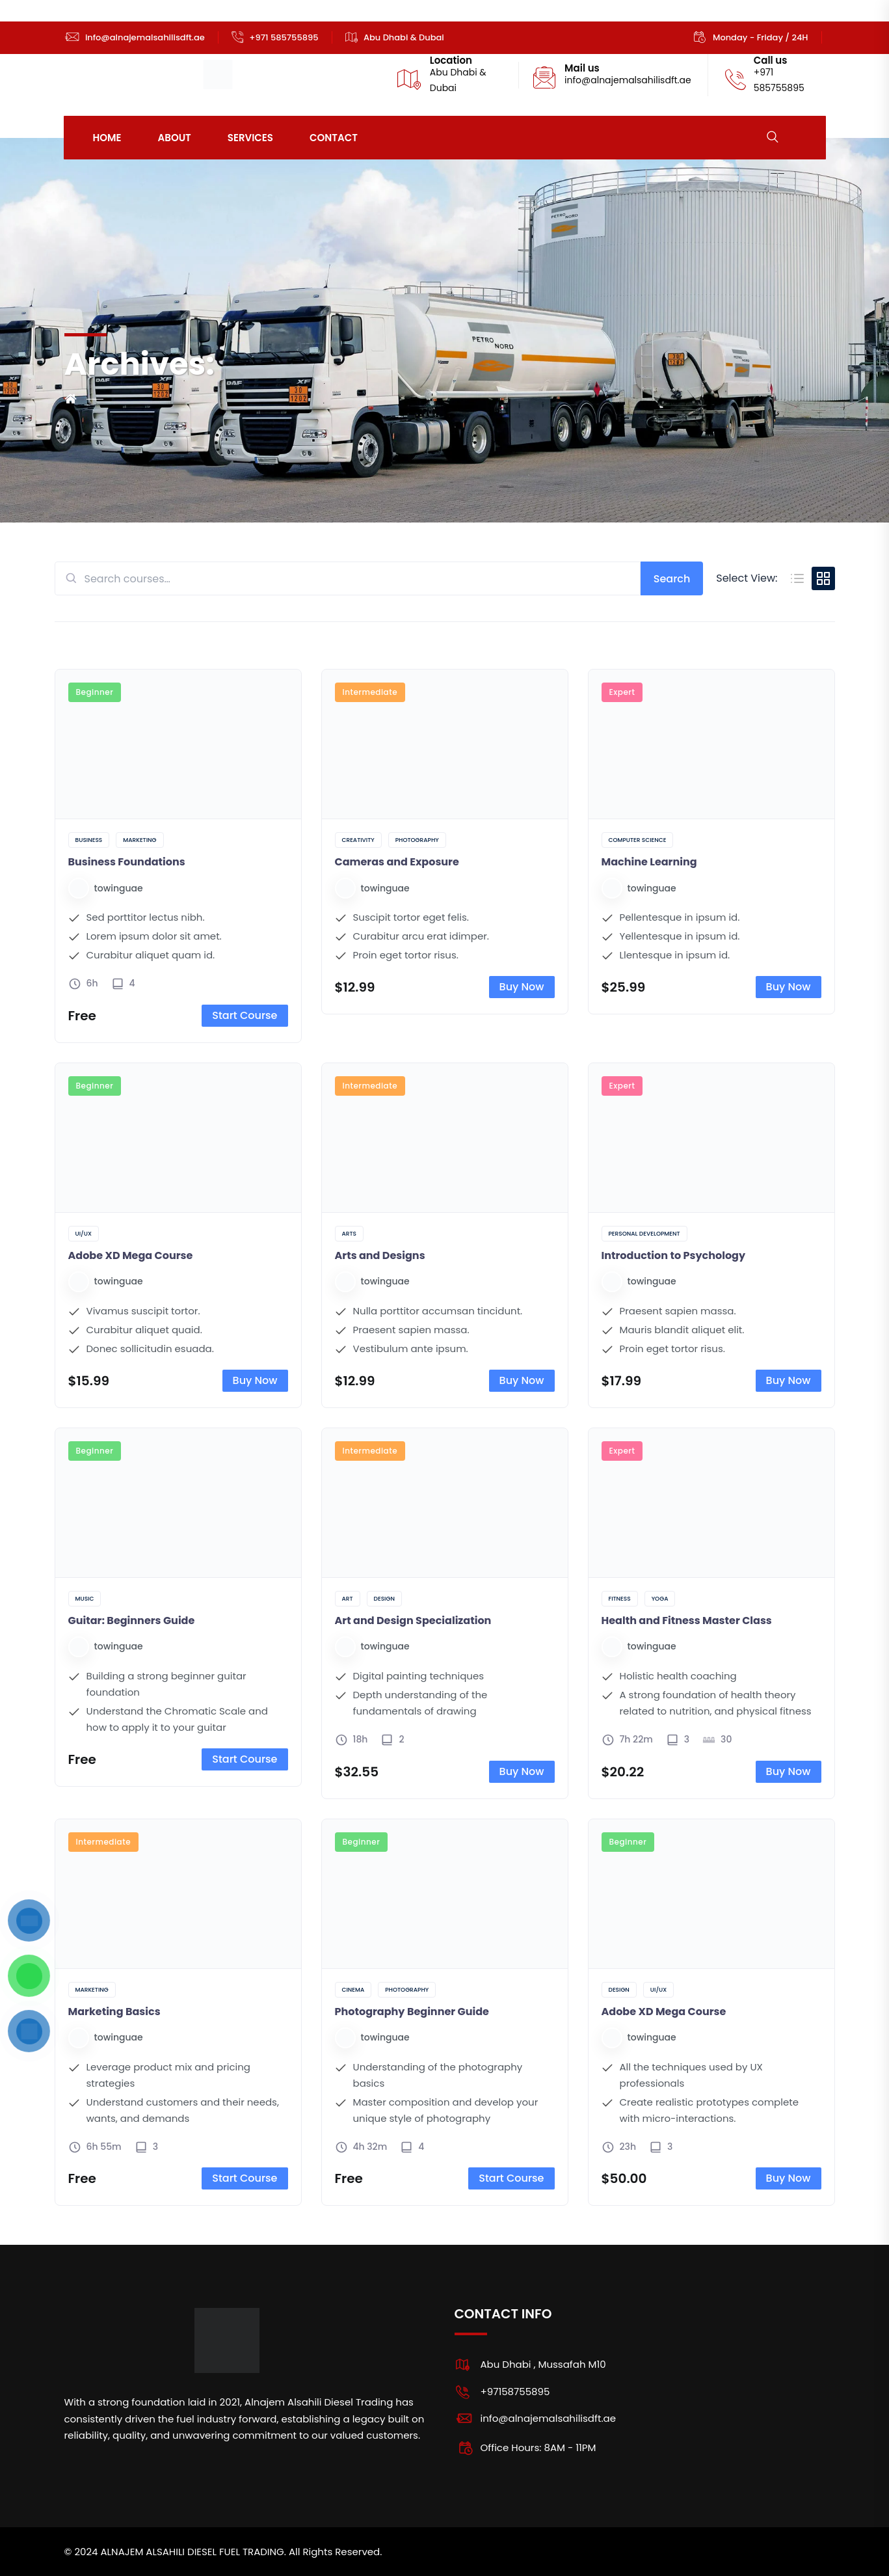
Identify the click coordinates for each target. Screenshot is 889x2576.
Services (250, 137)
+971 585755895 (283, 37)
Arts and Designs (380, 1255)
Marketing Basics (114, 2011)
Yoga (660, 1599)
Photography (417, 840)
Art (347, 1599)
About (174, 137)
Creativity (358, 840)
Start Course (244, 1015)
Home (107, 137)
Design (384, 1599)
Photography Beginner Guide (412, 2011)
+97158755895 (515, 2391)
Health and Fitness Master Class (687, 1620)
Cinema (353, 1990)
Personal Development (644, 1234)
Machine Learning (649, 861)
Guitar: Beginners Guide (131, 1620)
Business (89, 840)
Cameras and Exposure (397, 861)
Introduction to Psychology (674, 1255)
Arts (349, 1234)
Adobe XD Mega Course (130, 1255)
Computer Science (638, 840)
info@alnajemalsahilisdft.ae (145, 37)
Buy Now (521, 986)
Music (84, 1599)
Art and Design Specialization (413, 1620)
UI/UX (83, 1234)
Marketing (139, 840)
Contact (334, 137)
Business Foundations (126, 861)
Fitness (620, 1599)
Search (672, 578)
